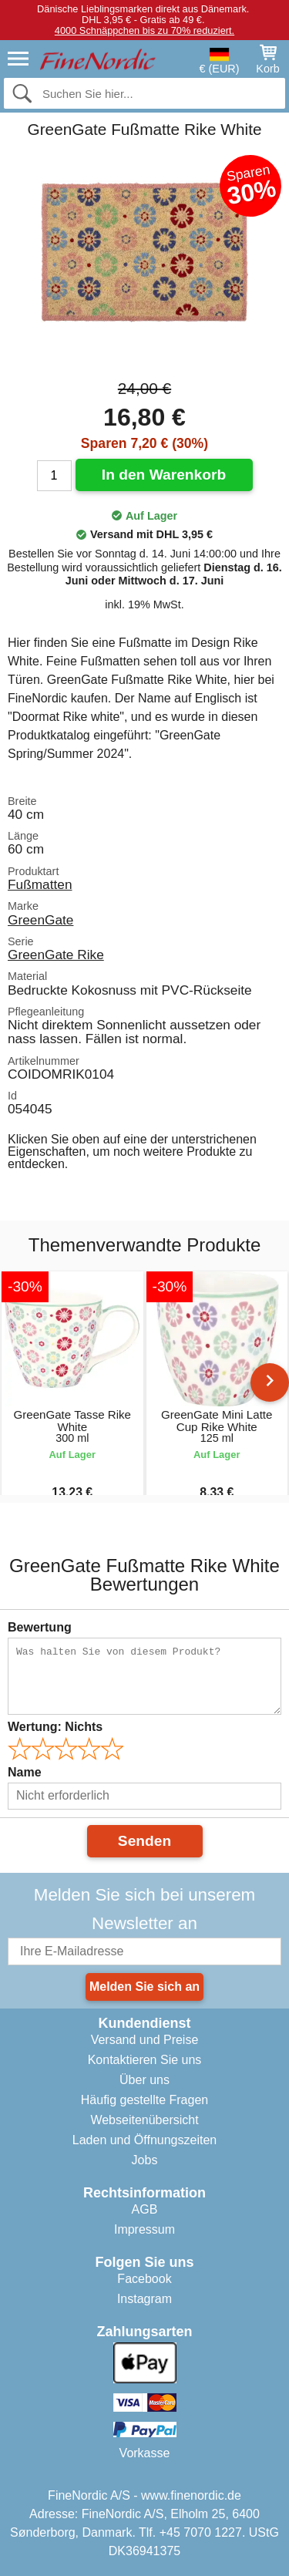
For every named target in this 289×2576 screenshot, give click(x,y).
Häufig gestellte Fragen (144, 2099)
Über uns (144, 2079)
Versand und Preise (145, 2039)
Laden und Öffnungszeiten (144, 2140)
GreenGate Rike (56, 954)
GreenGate (40, 920)
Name (25, 1772)
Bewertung (40, 1627)
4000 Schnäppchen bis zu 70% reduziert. (144, 30)
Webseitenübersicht (144, 2119)
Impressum (144, 2229)
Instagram (144, 2298)
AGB (145, 2209)
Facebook (144, 2278)
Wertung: (55, 1726)
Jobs (145, 2160)
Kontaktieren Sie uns (145, 2059)
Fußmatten (40, 884)
